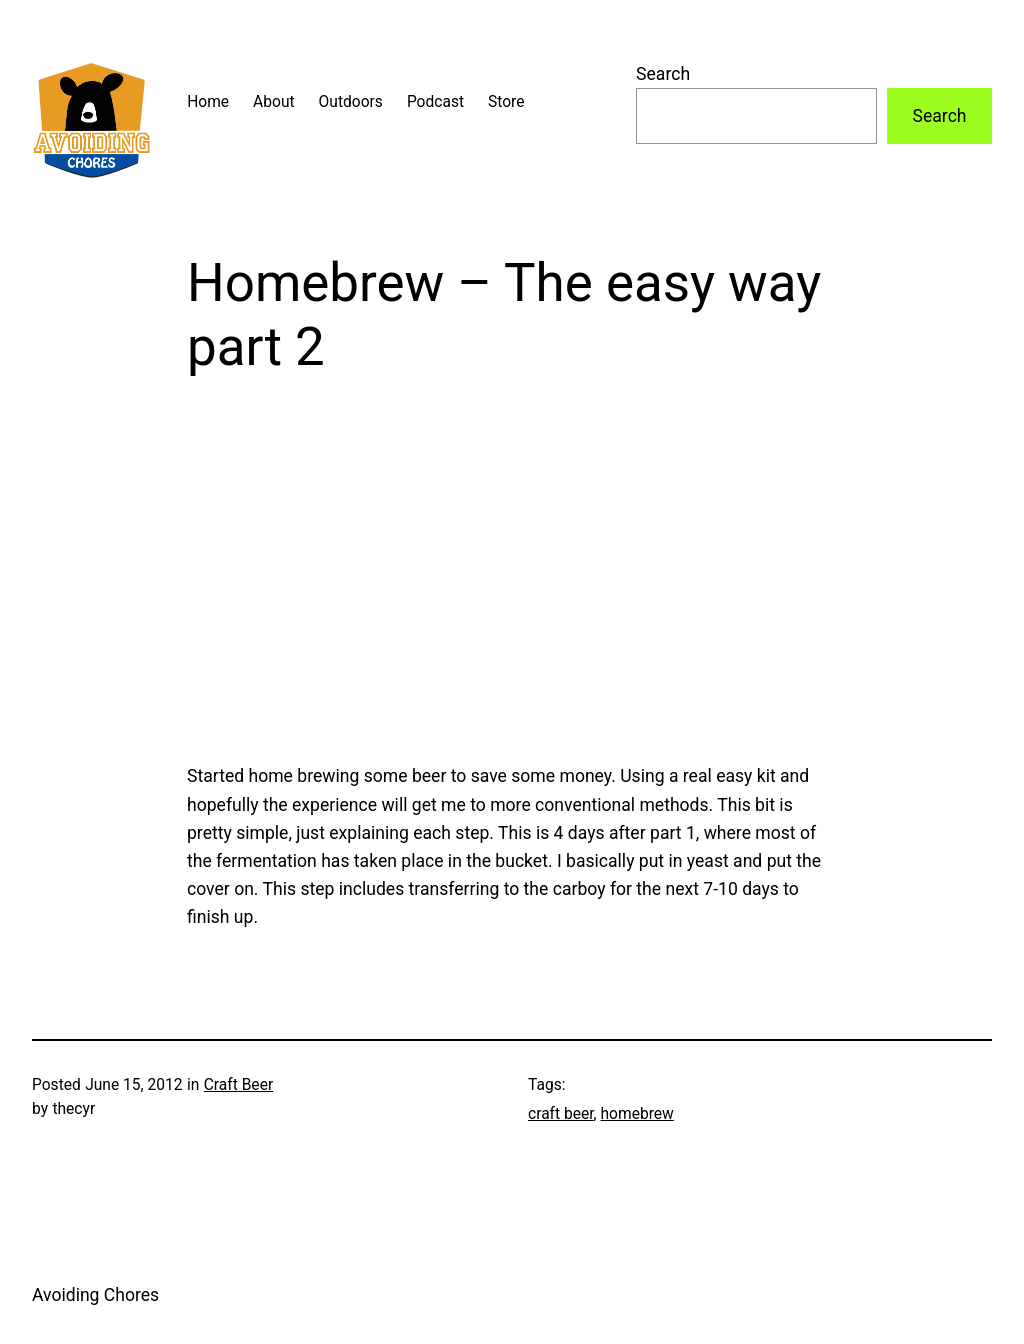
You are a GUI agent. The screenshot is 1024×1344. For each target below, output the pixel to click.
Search (663, 74)
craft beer (561, 1114)
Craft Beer (238, 1085)
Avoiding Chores (95, 1295)
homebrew (637, 1114)
